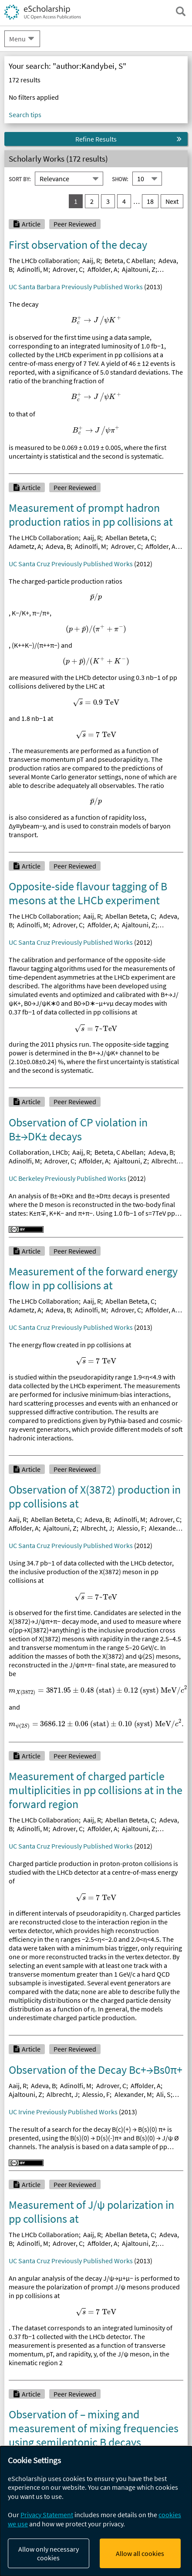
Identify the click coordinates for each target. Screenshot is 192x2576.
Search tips (25, 114)
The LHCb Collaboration (44, 537)
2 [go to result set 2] (92, 201)
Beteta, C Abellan (129, 260)
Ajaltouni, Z (138, 269)
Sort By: (19, 179)
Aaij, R (91, 260)
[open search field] (181, 11)
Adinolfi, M (32, 269)
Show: (120, 179)
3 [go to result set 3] (108, 201)
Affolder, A (103, 269)
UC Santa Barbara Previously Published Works (76, 286)
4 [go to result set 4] (124, 201)
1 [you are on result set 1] (75, 201)
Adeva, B (58, 546)
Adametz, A (25, 546)
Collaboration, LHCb (38, 1152)
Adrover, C (68, 269)
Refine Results (96, 139)
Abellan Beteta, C (130, 537)
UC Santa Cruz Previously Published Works (71, 563)
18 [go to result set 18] (150, 201)
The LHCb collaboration (43, 260)
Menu (17, 38)
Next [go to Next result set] (172, 201)
